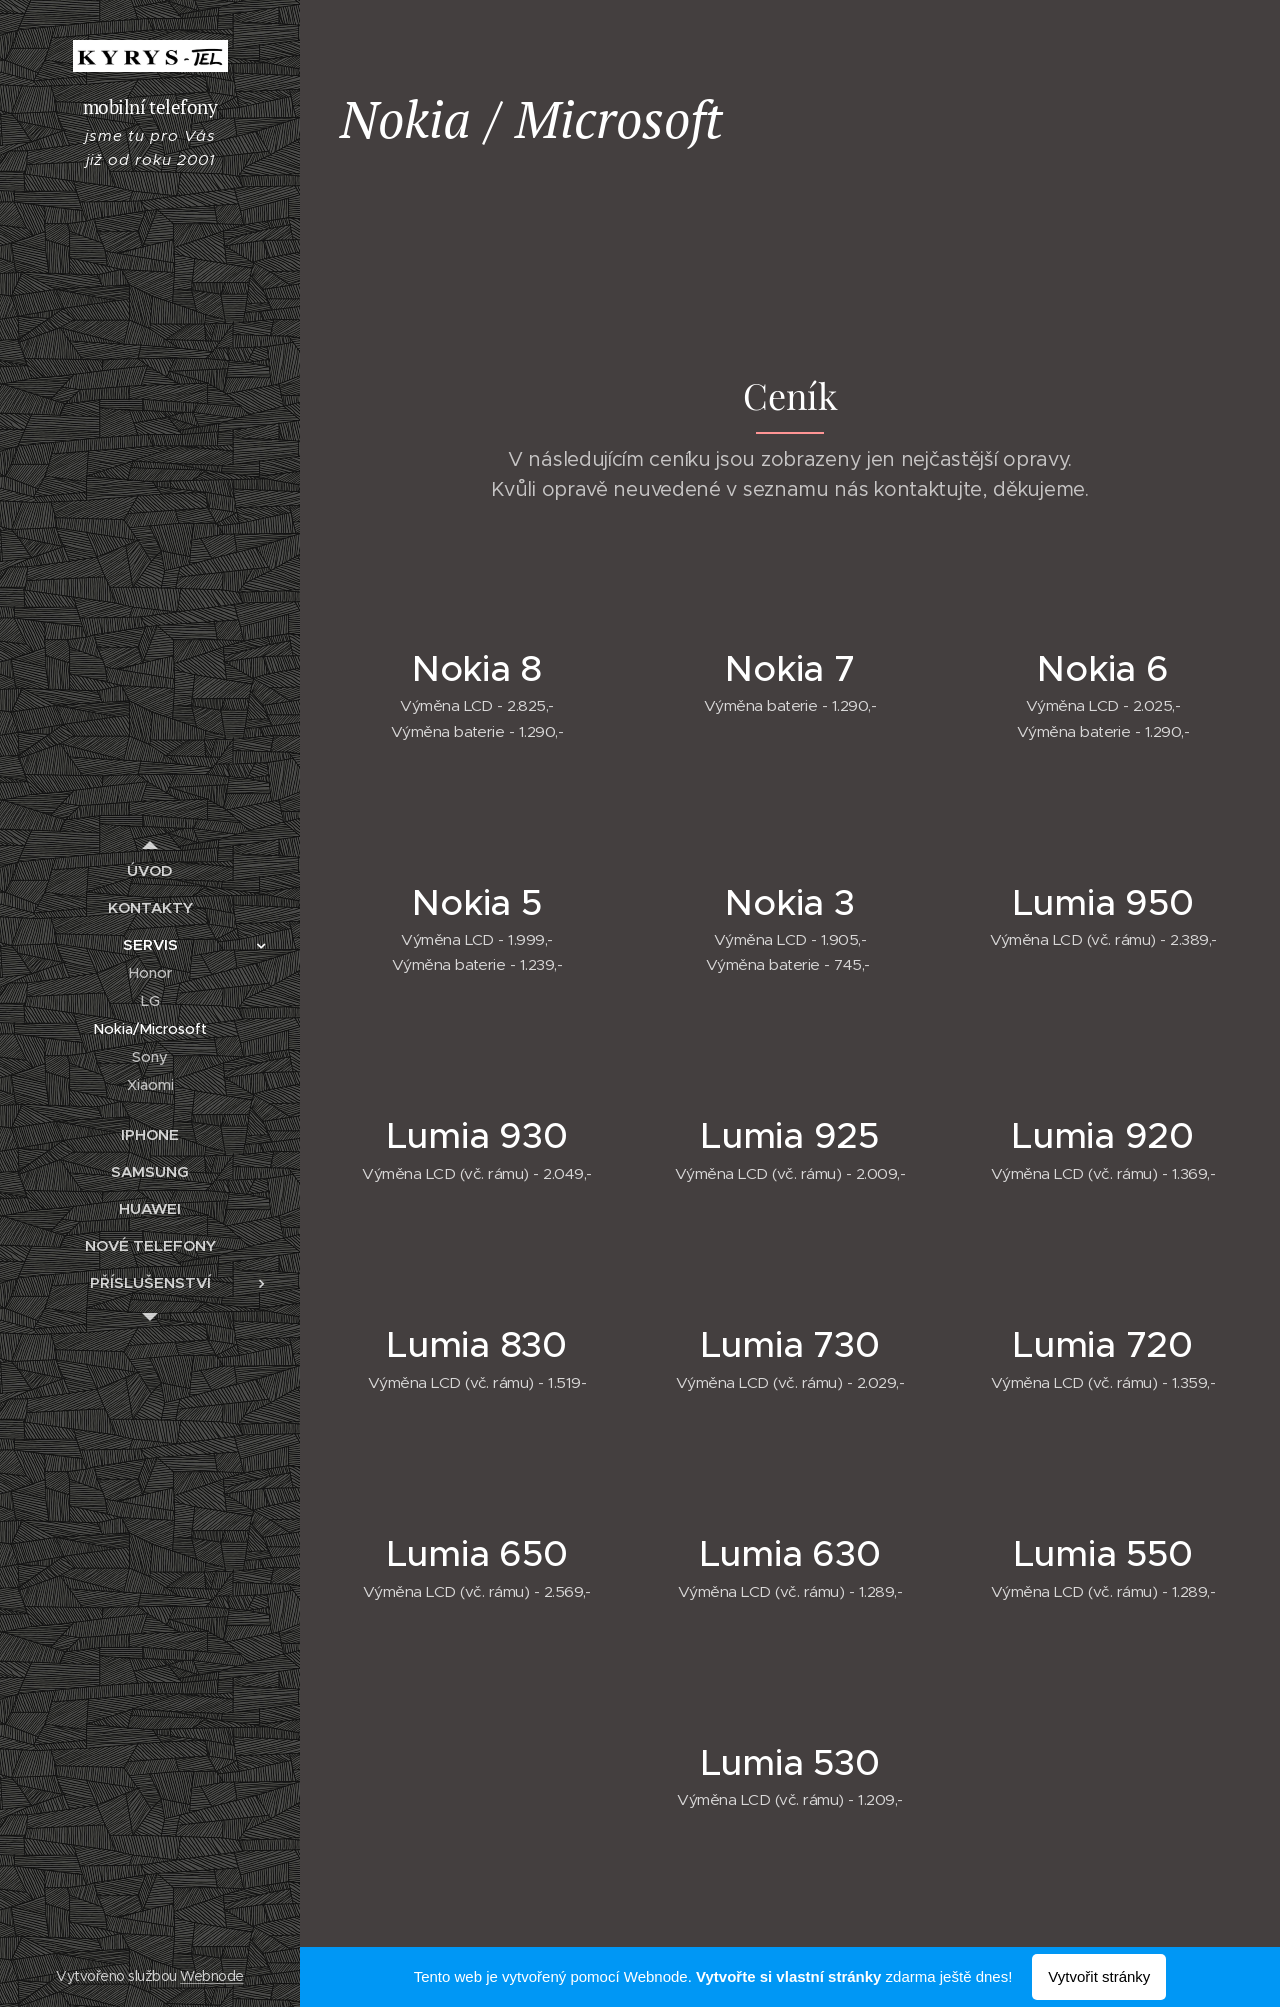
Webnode (211, 1976)
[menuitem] (150, 870)
